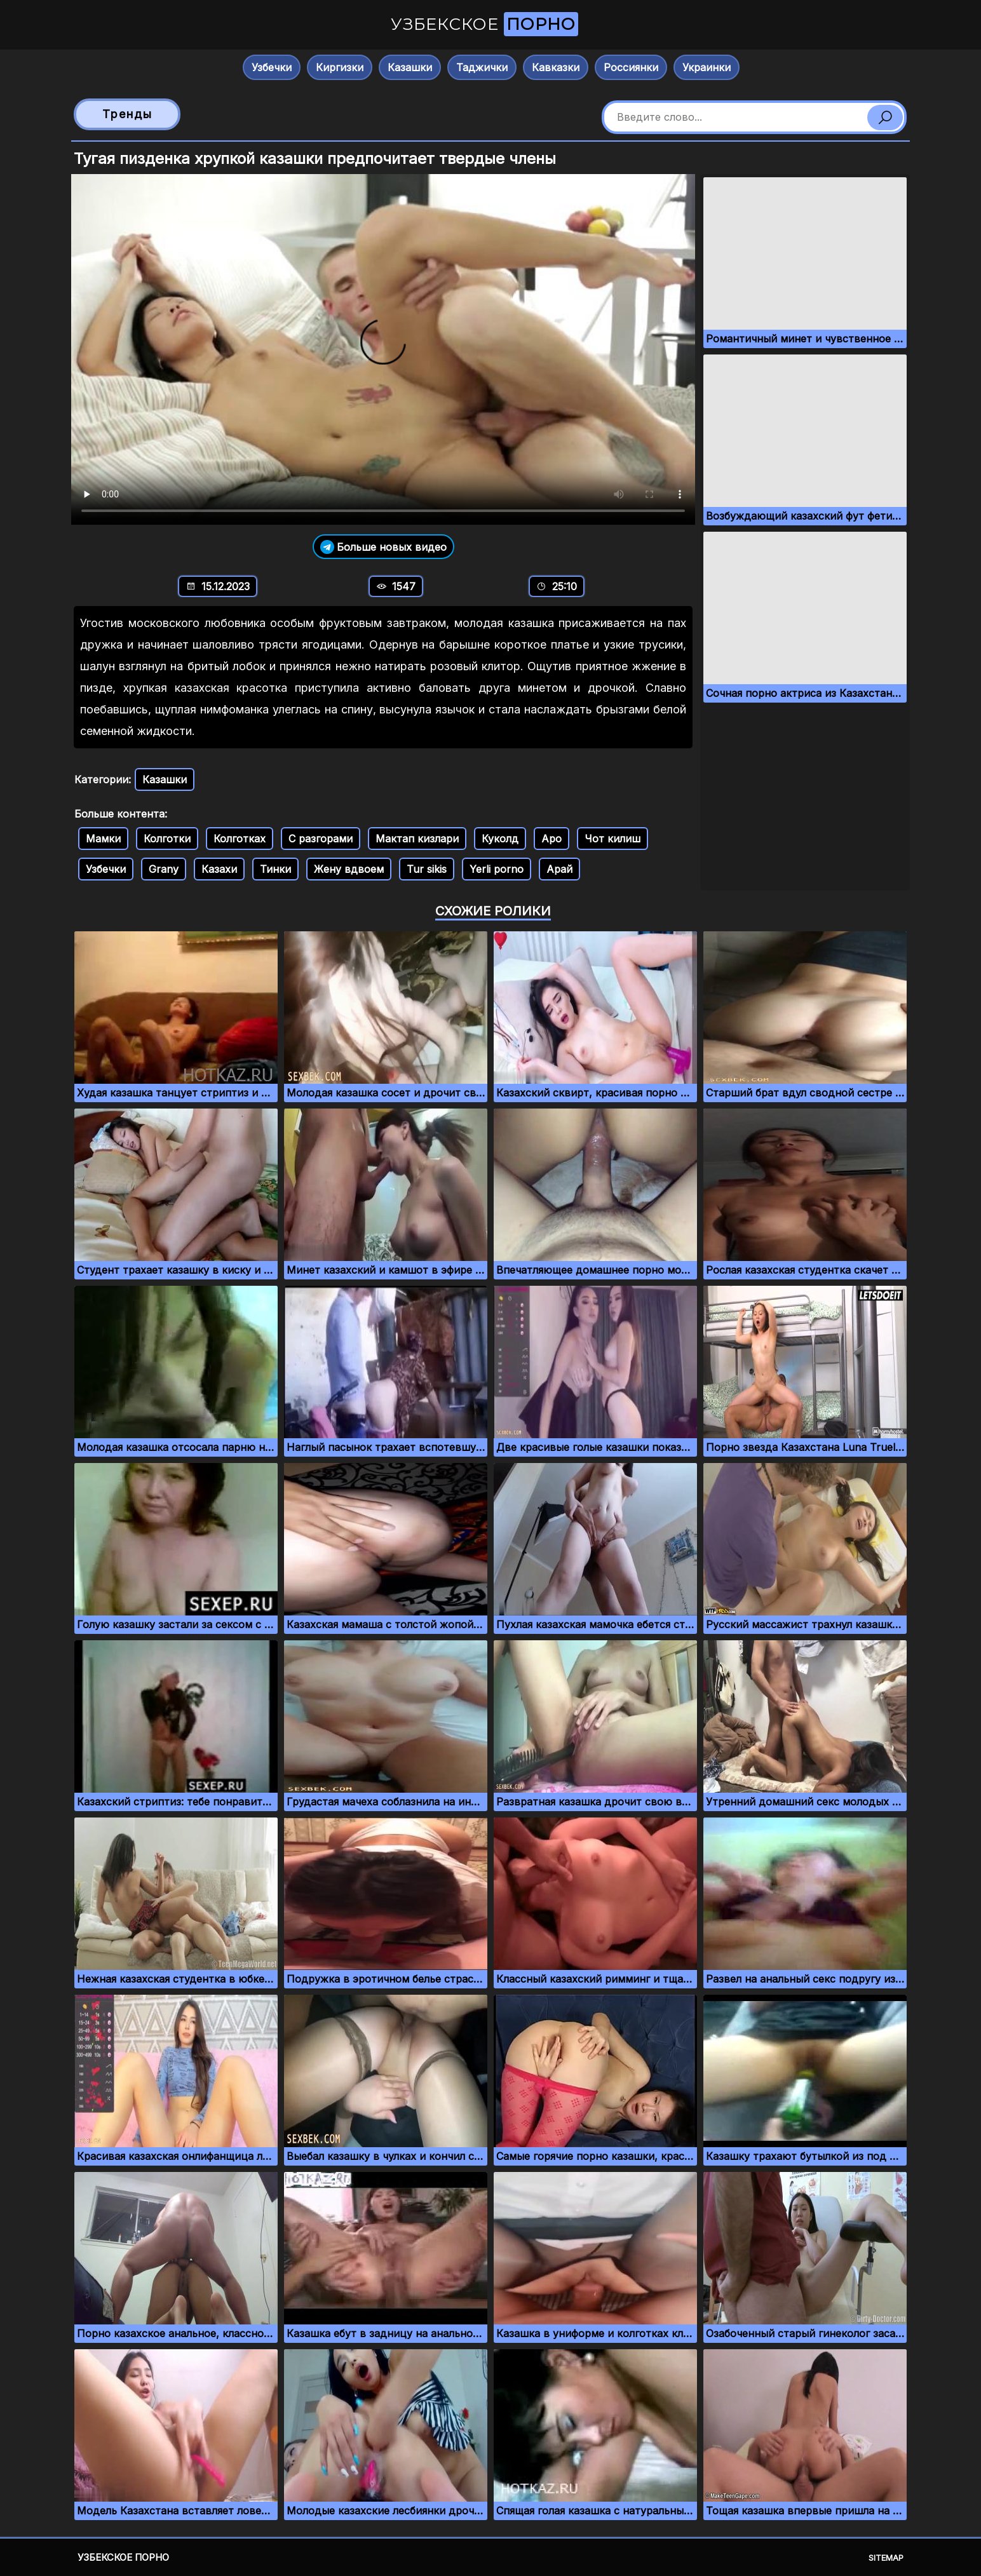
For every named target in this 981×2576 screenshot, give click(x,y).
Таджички (482, 67)
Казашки (410, 67)
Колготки (167, 838)
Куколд (500, 838)
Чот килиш (612, 838)
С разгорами (320, 838)
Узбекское (484, 24)
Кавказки (555, 67)
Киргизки (339, 67)
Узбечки (272, 67)
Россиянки (631, 67)
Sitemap (886, 2557)
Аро (551, 838)
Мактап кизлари (417, 838)
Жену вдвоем (349, 869)
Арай (559, 869)
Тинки (275, 869)
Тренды (127, 114)
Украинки (706, 67)
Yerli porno (497, 869)
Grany (164, 869)
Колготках (239, 838)
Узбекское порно (123, 2557)
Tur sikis (427, 869)
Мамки (103, 838)
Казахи (219, 869)
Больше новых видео (383, 546)
